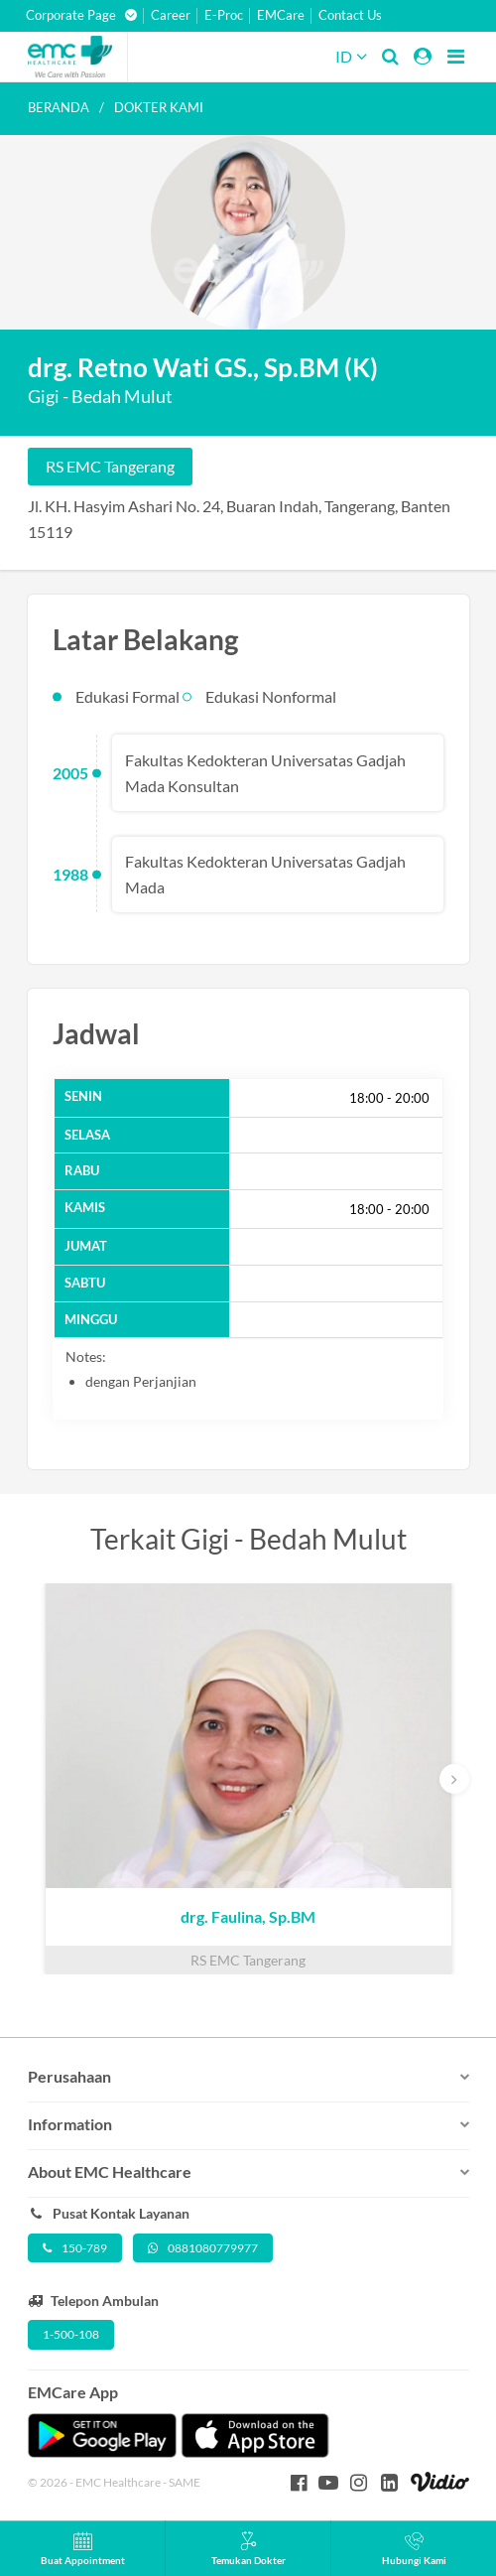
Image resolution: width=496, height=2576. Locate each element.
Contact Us (350, 15)
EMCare (281, 15)
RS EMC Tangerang (110, 466)
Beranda (58, 107)
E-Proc (223, 15)
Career (170, 15)
